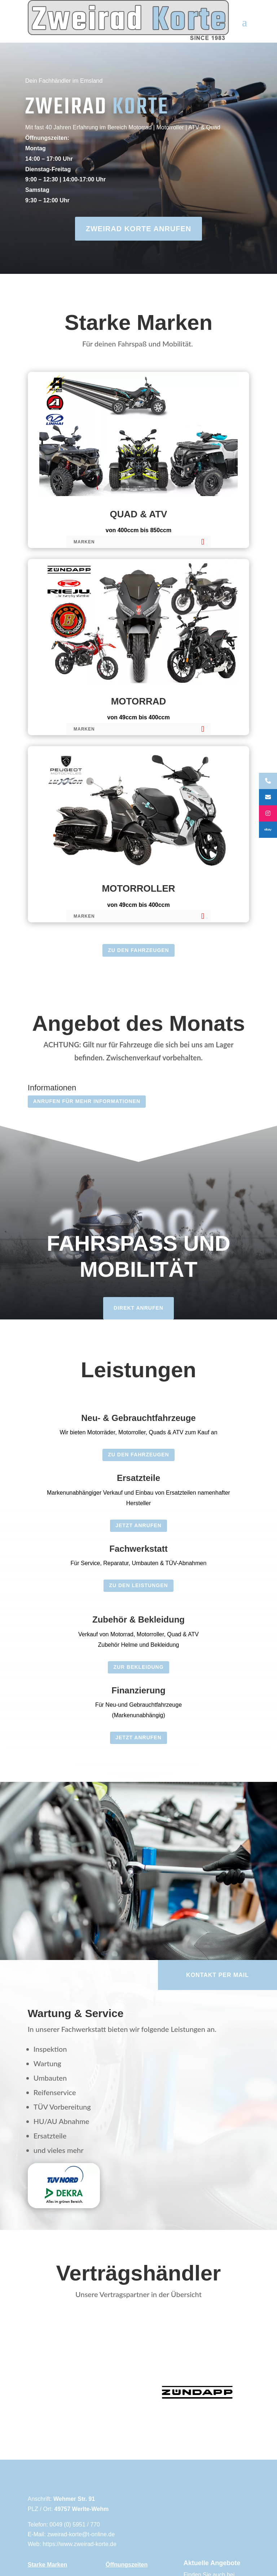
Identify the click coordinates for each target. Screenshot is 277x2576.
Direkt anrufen (138, 1308)
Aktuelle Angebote (212, 2563)
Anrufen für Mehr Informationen (86, 1101)
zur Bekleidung (138, 1667)
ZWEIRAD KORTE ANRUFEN (138, 229)
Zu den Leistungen (138, 1585)
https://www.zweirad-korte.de (79, 2544)
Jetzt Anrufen (138, 1525)
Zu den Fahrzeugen (138, 950)
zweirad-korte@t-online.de (81, 2534)
